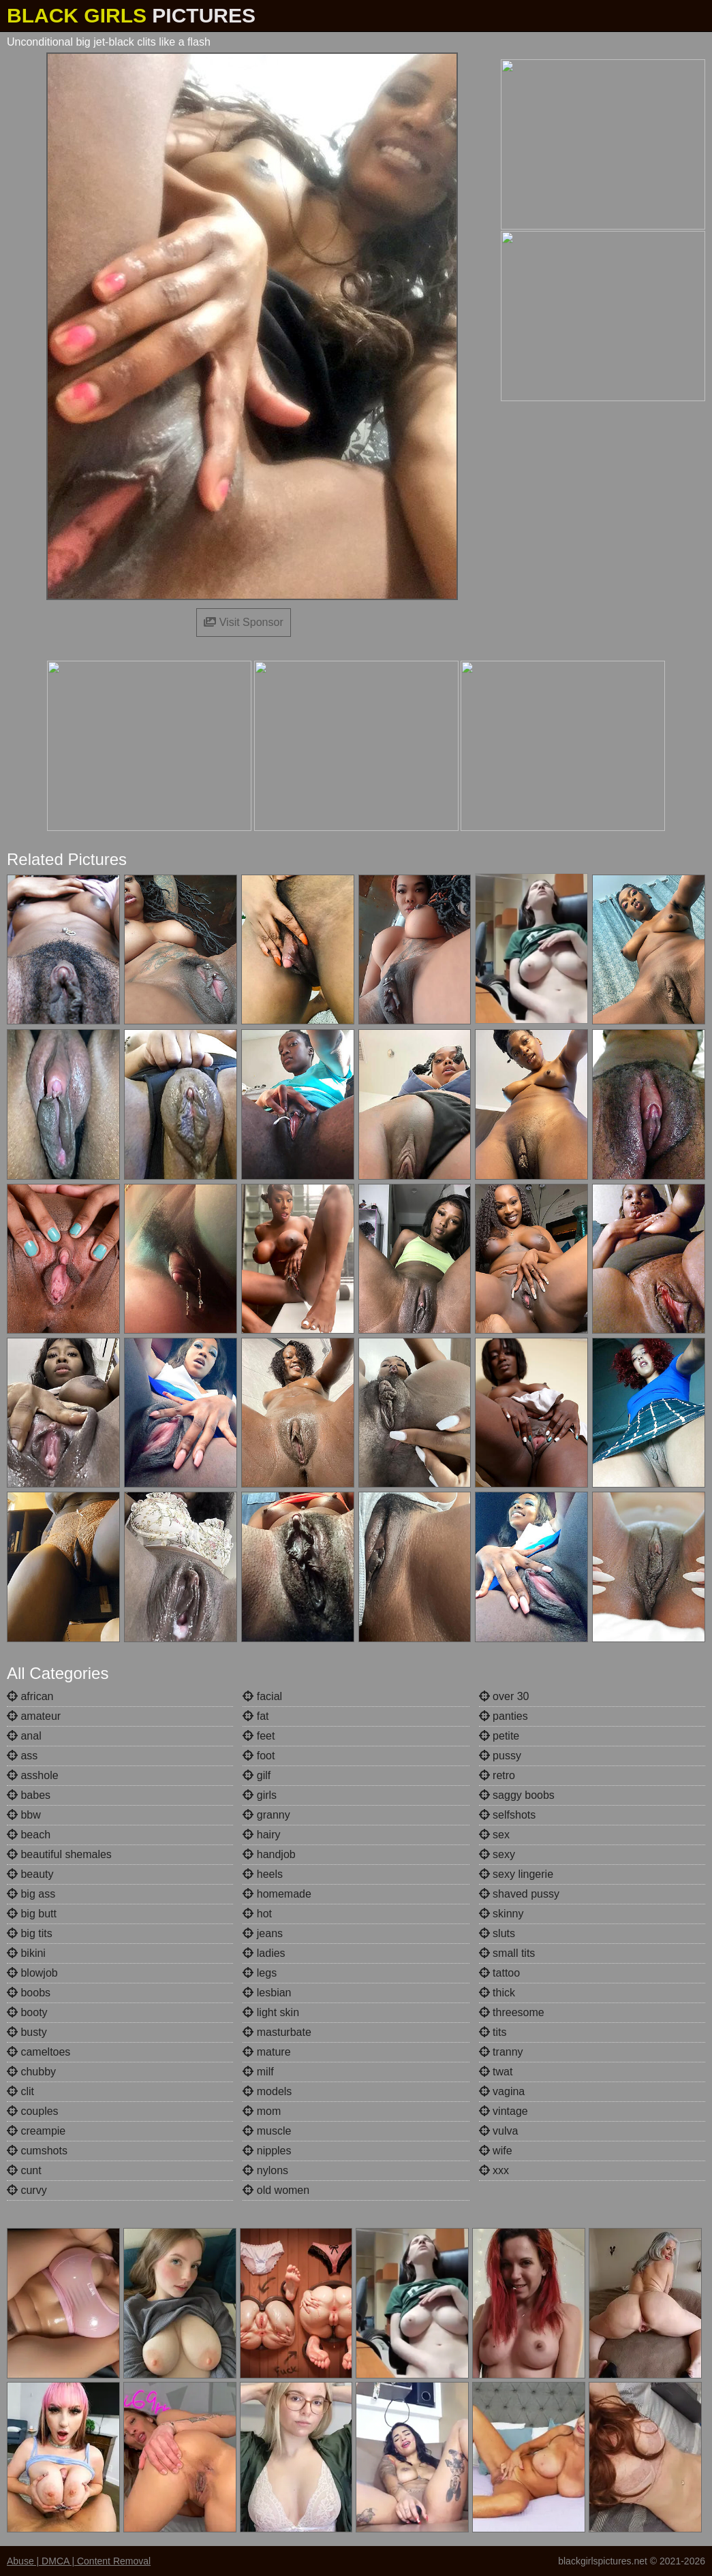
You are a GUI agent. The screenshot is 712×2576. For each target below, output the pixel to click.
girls (260, 1795)
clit (20, 2091)
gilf (256, 1775)
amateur (34, 1716)
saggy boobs (517, 1795)
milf (258, 2071)
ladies (264, 1953)
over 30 (504, 1696)
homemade (277, 1894)
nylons (265, 2170)
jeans (263, 1933)
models (267, 2091)
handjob (269, 1854)
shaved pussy (519, 1894)
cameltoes (38, 2052)
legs (260, 1973)
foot (259, 1755)
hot (257, 1913)
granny (266, 1815)
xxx (494, 2170)
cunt (24, 2170)
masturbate (277, 2032)
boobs (28, 1992)
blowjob (32, 1973)
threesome (511, 2012)
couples (33, 2111)
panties (503, 1716)
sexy (497, 1854)
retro (497, 1775)
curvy (27, 2190)
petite (499, 1736)
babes (28, 1795)
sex (494, 1834)
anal (24, 1736)
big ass (31, 1894)
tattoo (499, 1973)
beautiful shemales (59, 1854)
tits (493, 2032)
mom (262, 2111)
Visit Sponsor (243, 622)
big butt (32, 1913)
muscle (267, 2131)
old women (276, 2190)
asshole (33, 1775)
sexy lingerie (516, 1874)
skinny (501, 1913)
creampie (36, 2131)
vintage (503, 2111)
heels (263, 1874)
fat (255, 1716)
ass (22, 1755)
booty (27, 2012)
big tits (29, 1933)
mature (266, 2052)
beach (28, 1834)
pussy (500, 1755)
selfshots (507, 1815)
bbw (24, 1815)
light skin (271, 2012)
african (30, 1696)
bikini (26, 1953)
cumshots (37, 2150)
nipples (267, 2150)
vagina (502, 2091)
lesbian (267, 1992)
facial (262, 1696)
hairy (261, 1834)
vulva (498, 2131)
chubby (31, 2071)
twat (496, 2071)
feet (259, 1736)
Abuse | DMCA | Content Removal (79, 2561)
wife (495, 2150)
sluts (497, 1933)
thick (497, 1992)
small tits (507, 1953)
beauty (30, 1874)
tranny (501, 2052)
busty (27, 2032)
